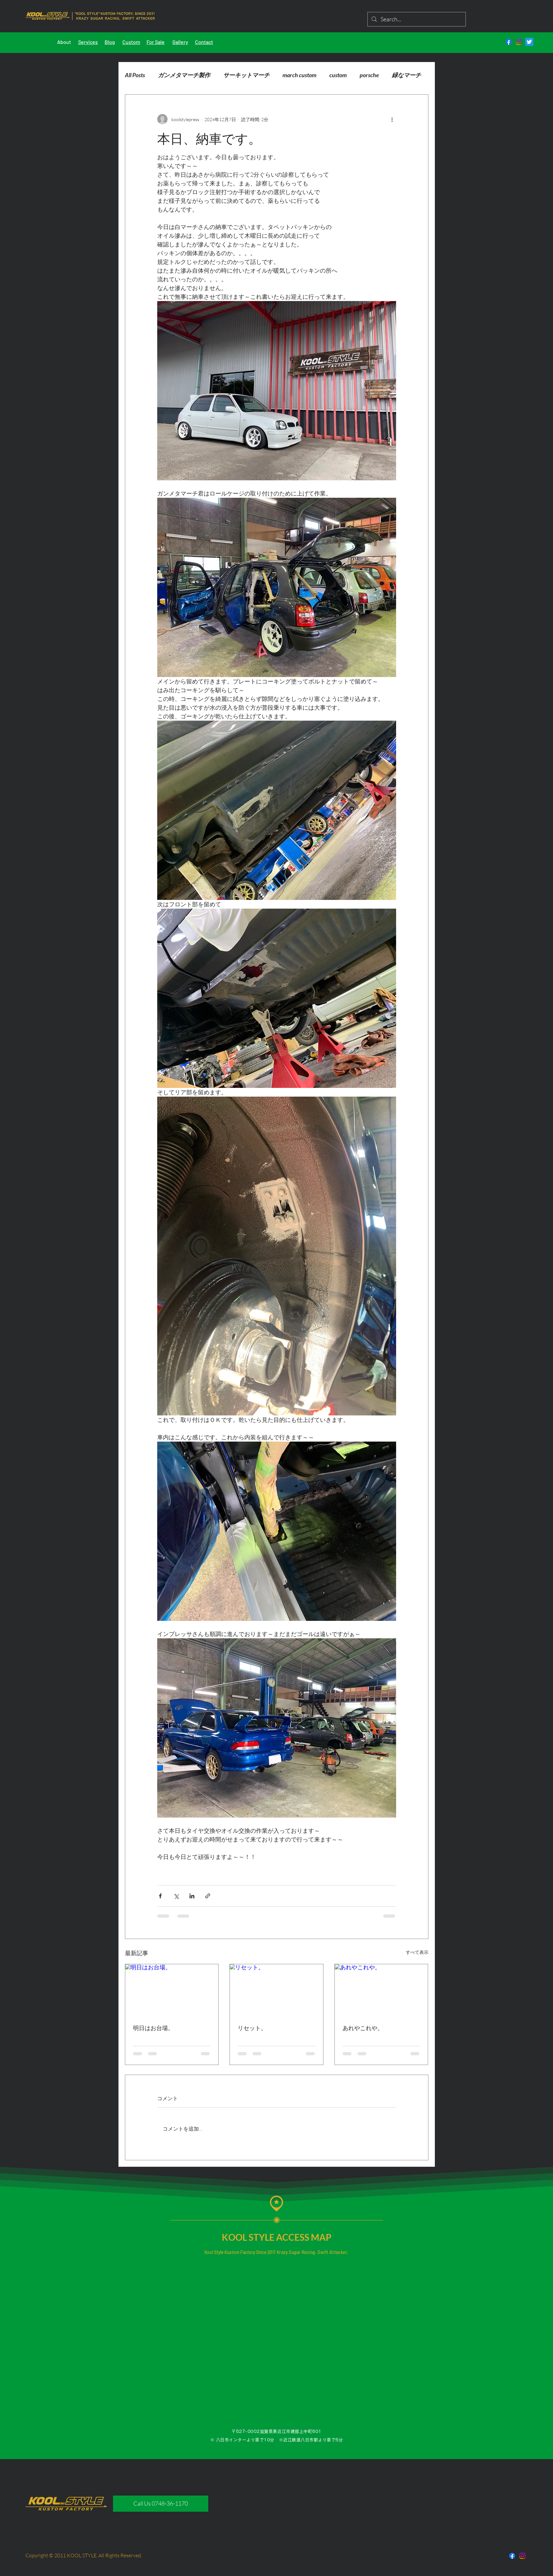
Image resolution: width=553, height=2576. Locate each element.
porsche (369, 74)
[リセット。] (276, 1990)
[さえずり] (529, 42)
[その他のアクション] (392, 119)
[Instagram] (519, 42)
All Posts (135, 74)
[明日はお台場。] (172, 1990)
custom (338, 74)
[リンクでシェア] (208, 1896)
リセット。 (252, 2027)
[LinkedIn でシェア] (192, 1896)
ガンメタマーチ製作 (184, 74)
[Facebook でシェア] (160, 1896)
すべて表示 (417, 1952)
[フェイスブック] (509, 42)
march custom (299, 74)
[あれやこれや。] (381, 1990)
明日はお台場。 (153, 2027)
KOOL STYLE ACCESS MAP (277, 2237)
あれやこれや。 (363, 2027)
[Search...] (416, 19)
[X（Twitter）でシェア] (176, 1896)
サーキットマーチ (246, 74)
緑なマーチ (406, 74)
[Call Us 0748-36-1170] (160, 2504)
